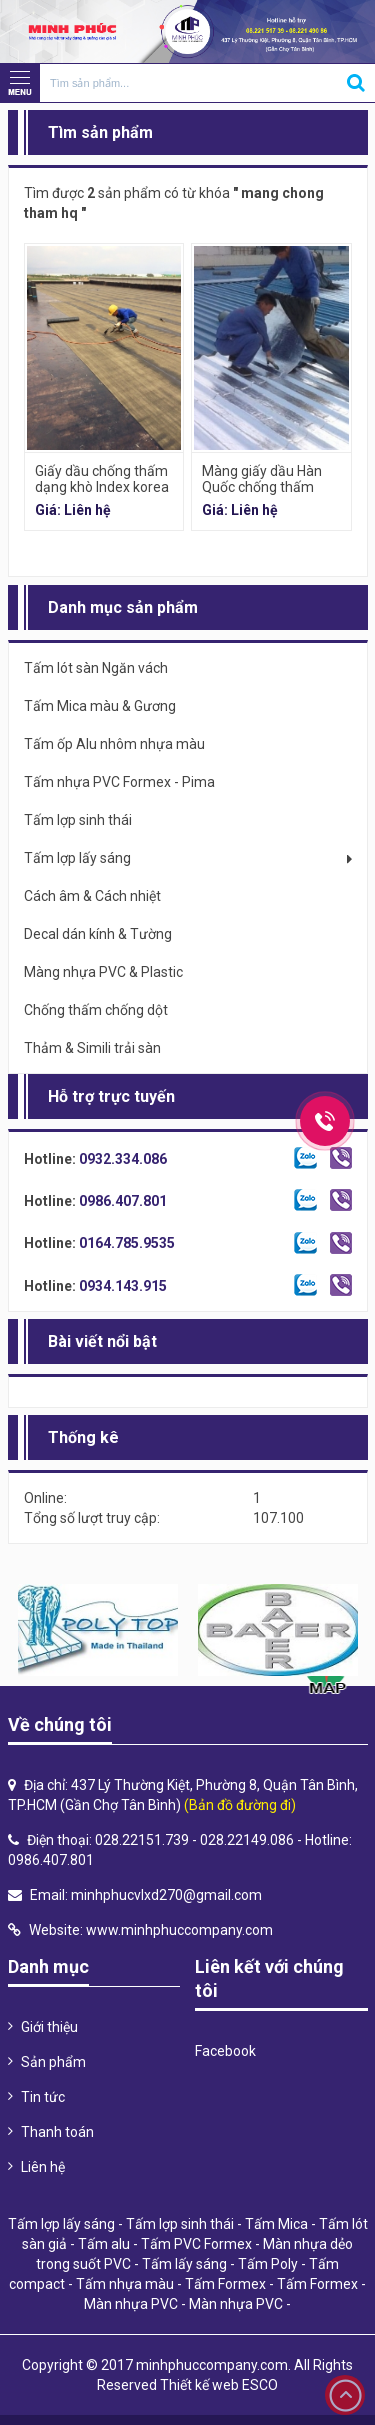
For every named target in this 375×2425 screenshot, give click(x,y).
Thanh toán (57, 2132)
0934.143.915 (123, 1286)
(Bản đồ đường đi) (240, 1805)
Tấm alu (104, 2244)
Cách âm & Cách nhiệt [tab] (92, 896)
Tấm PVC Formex (196, 2244)
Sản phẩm (53, 2062)
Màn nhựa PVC (131, 2304)
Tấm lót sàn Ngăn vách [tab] (96, 668)
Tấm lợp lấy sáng (61, 2224)
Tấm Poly (268, 2264)
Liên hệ (43, 2167)
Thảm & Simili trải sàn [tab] (92, 1048)
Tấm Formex (225, 2284)
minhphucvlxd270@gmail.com (166, 1895)
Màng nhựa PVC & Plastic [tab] (103, 972)
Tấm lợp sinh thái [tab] (78, 820)
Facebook (225, 2051)
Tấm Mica (276, 2224)
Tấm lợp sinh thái (180, 2224)
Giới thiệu (49, 2027)
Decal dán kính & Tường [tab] (98, 934)
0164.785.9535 (127, 1243)
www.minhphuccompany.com (179, 1930)
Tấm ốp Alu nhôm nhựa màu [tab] (114, 744)
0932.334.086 (123, 1159)
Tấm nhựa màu (125, 2284)
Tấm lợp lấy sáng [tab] (77, 858)
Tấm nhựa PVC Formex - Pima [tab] (119, 782)
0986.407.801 (123, 1201)
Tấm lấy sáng (184, 2264)
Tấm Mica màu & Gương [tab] (100, 706)
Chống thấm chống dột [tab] (96, 1010)
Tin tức (43, 2097)
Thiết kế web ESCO (219, 2385)
